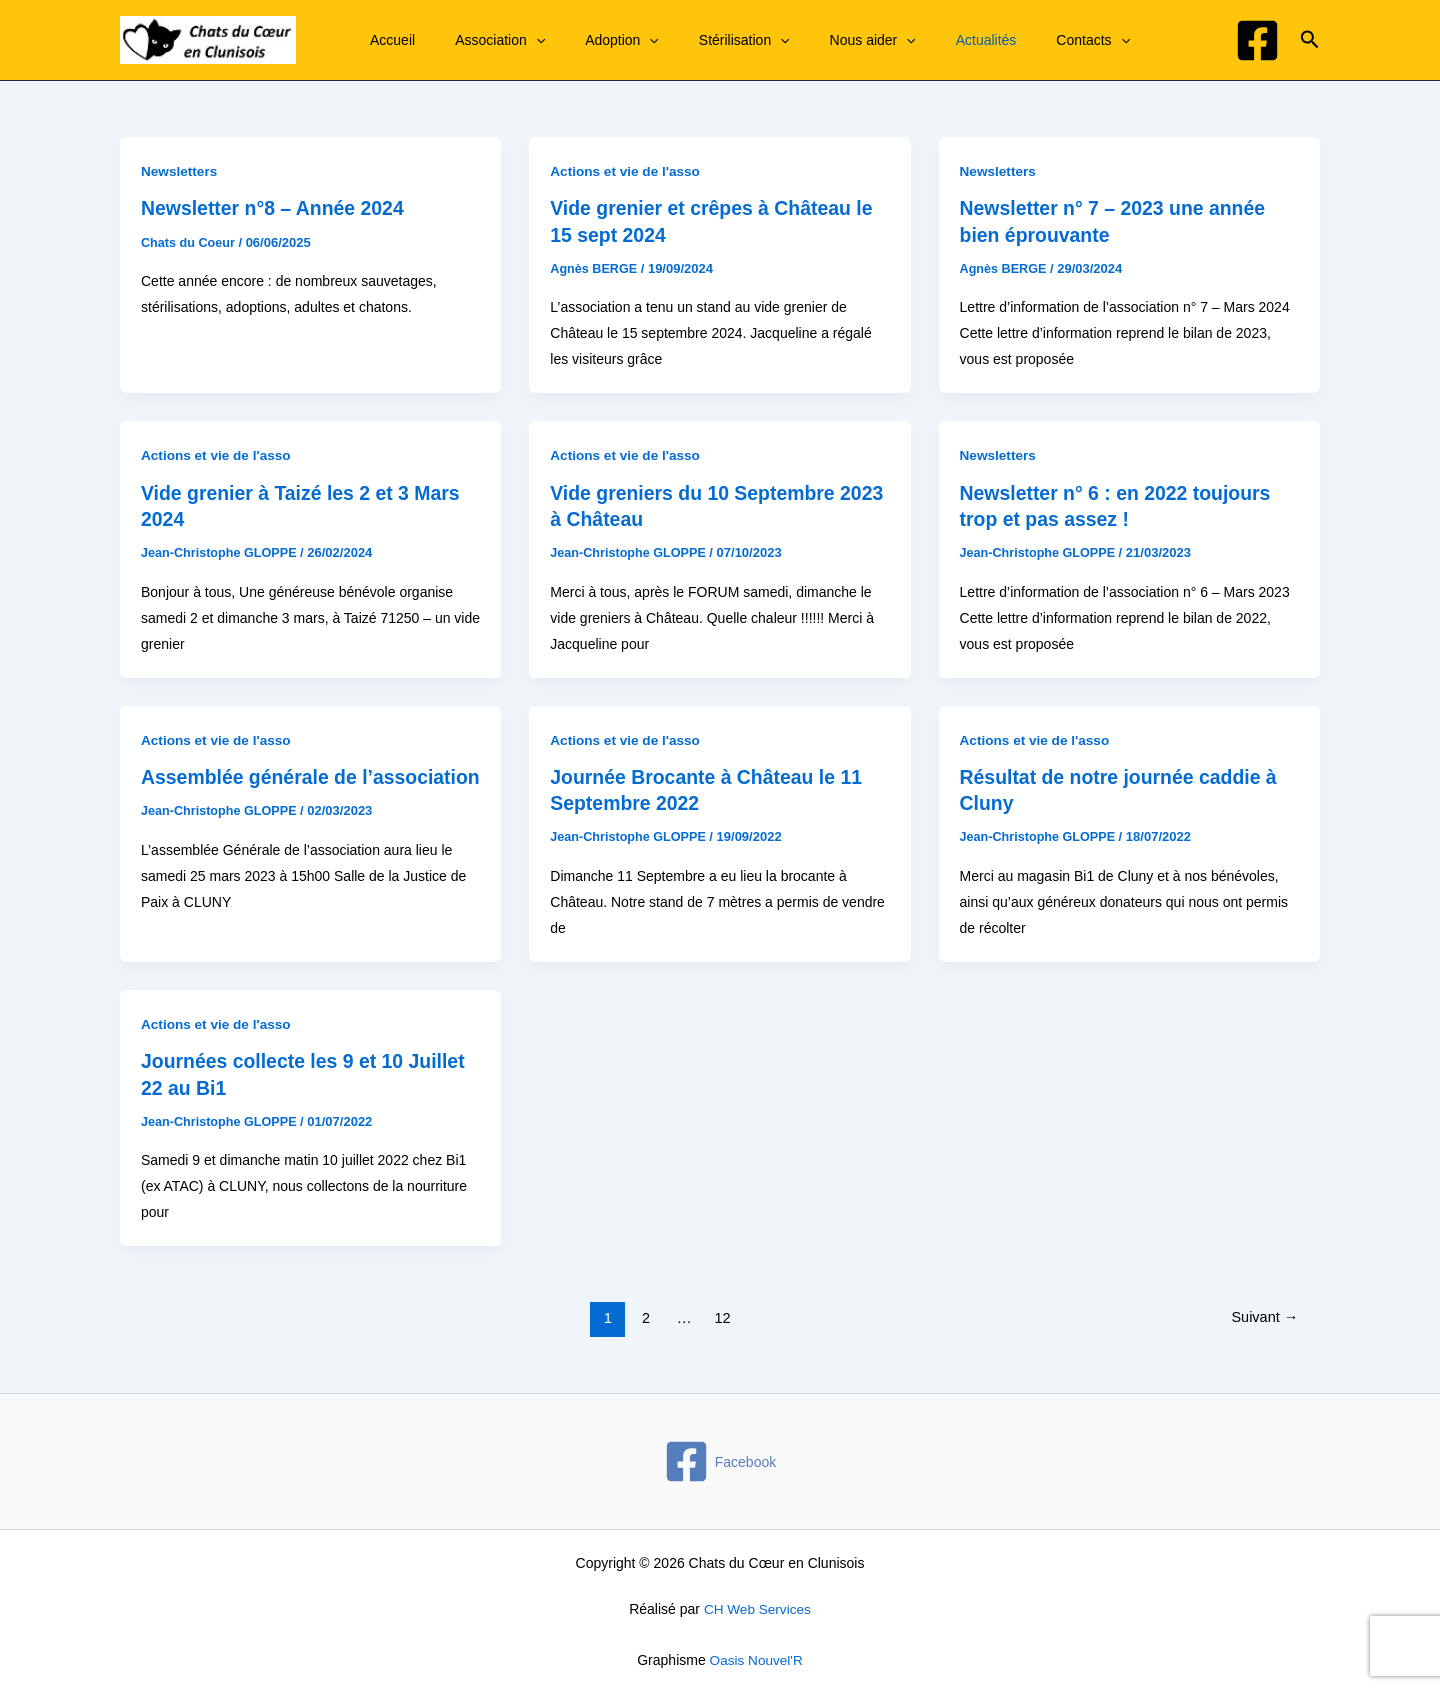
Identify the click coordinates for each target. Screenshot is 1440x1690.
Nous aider (831, 40)
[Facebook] (1257, 40)
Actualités (932, 40)
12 (721, 1315)
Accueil (398, 40)
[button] (1310, 40)
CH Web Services (757, 1607)
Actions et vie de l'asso (627, 171)
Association (494, 40)
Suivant (1263, 1315)
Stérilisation (714, 40)
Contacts (1027, 40)
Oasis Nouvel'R (756, 1657)
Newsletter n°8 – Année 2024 (276, 208)
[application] (530, 40)
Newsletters (180, 171)
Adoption (604, 40)
